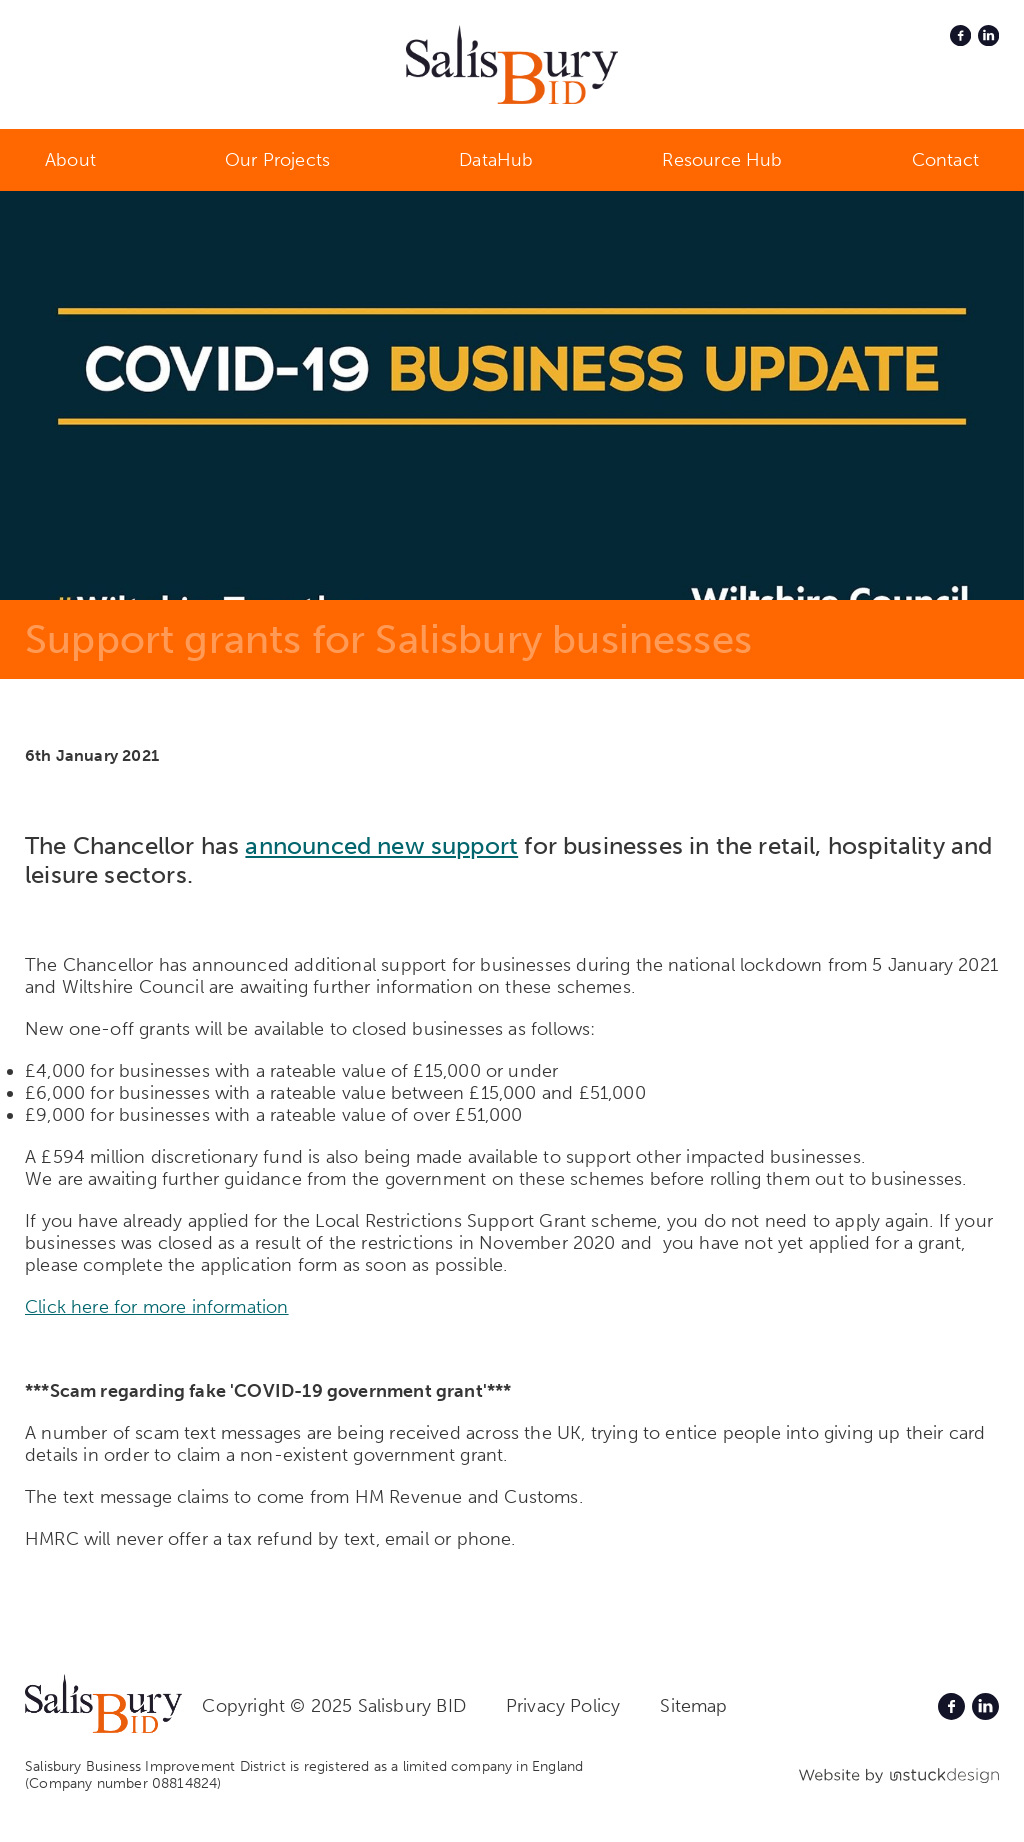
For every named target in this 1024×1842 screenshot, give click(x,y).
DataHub (496, 160)
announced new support (381, 845)
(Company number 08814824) (123, 1783)
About (70, 160)
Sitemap (693, 1706)
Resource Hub (722, 160)
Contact (945, 160)
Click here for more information (157, 1307)
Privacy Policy (563, 1706)
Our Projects (277, 160)
